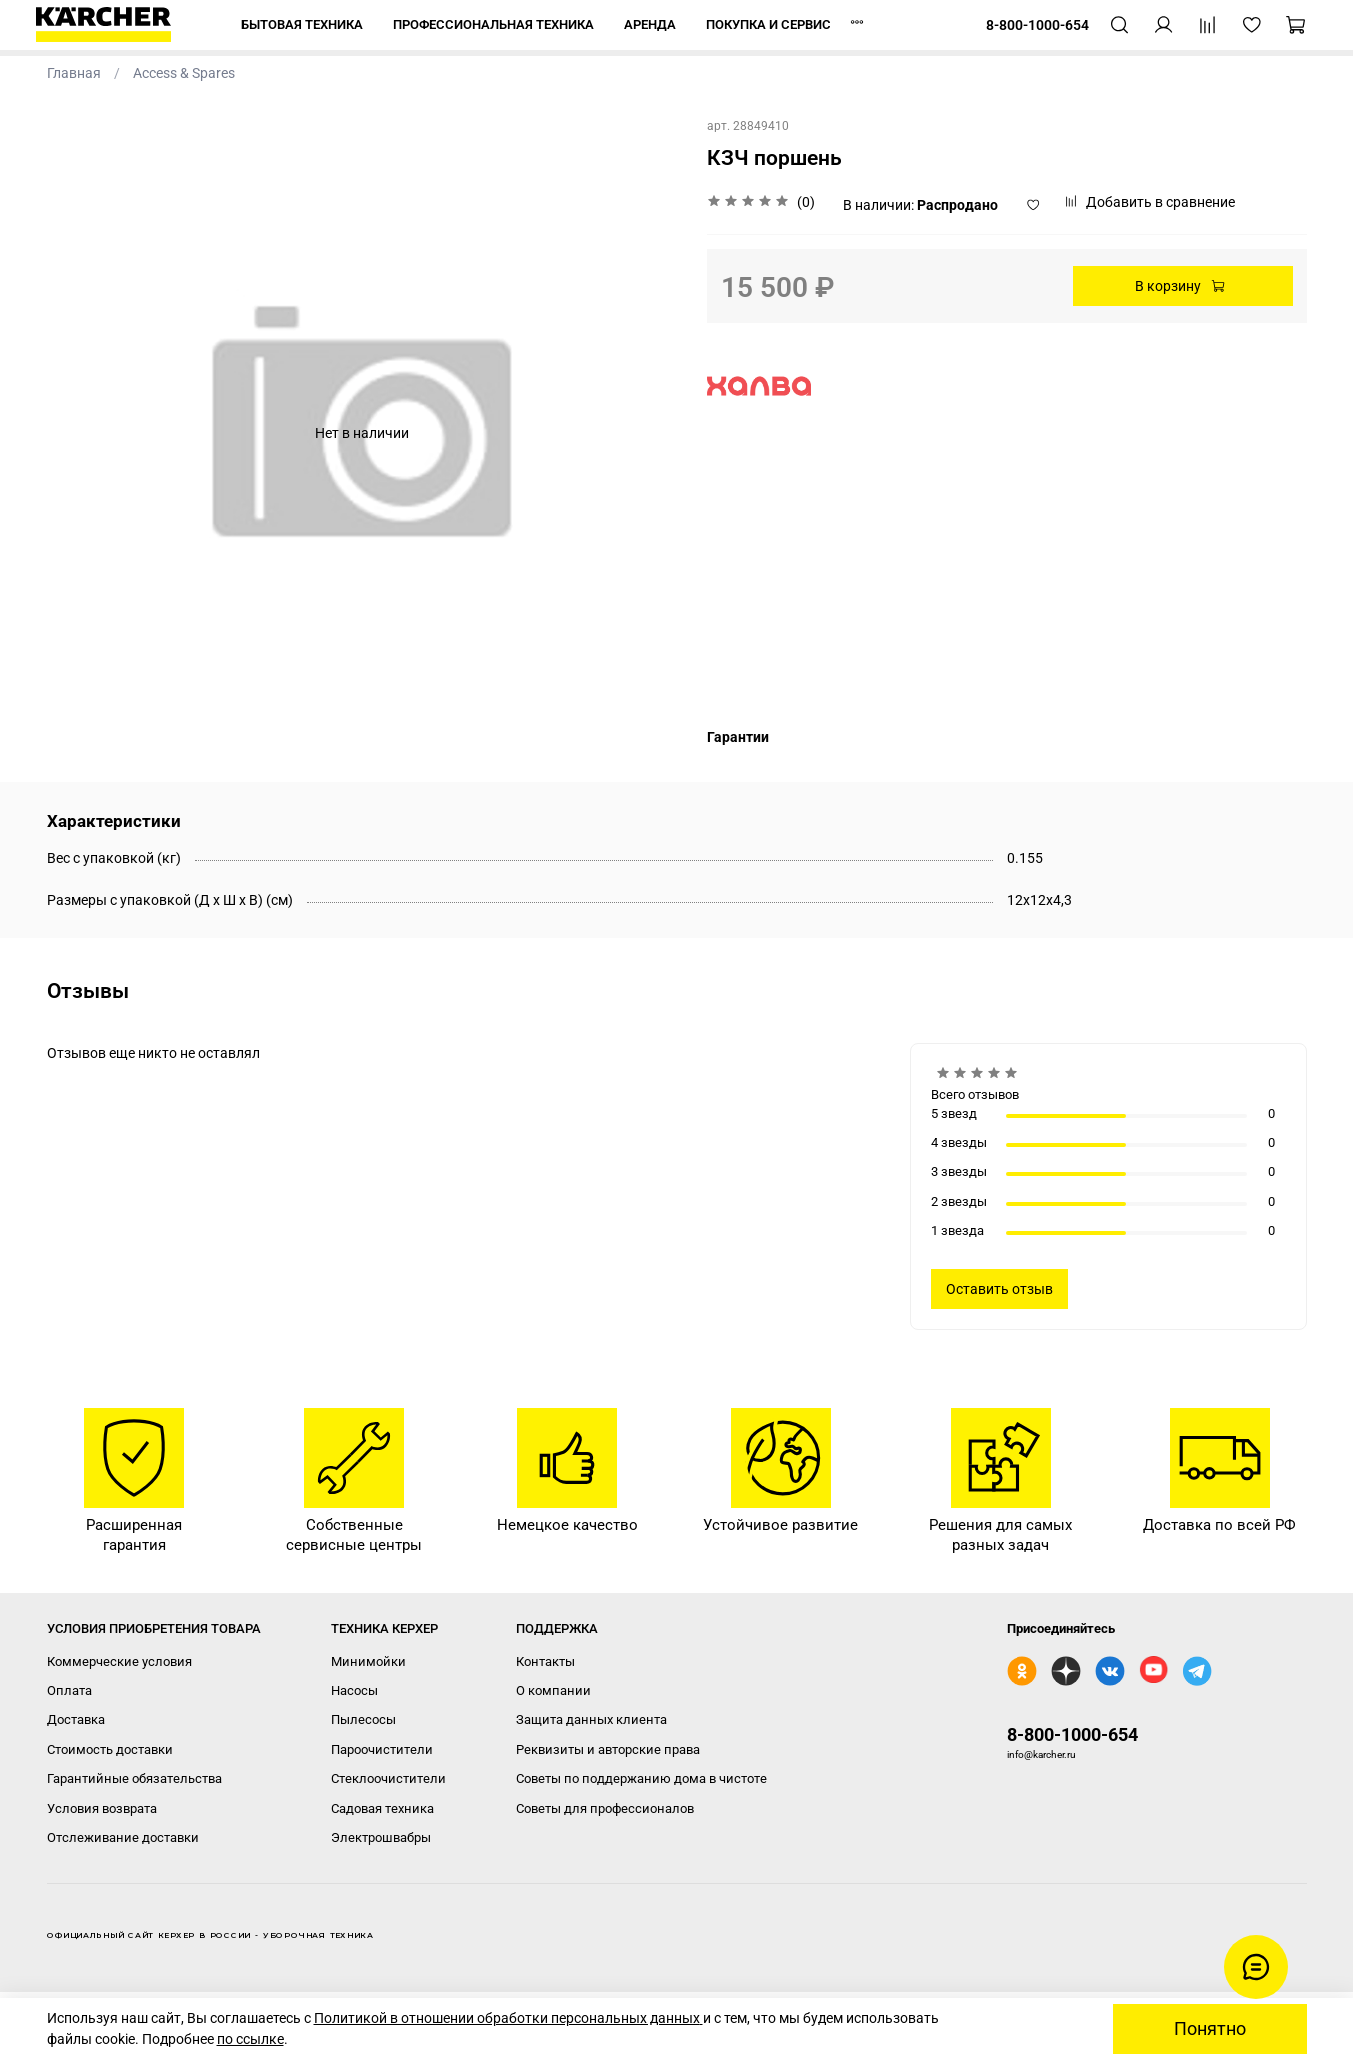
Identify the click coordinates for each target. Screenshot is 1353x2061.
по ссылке (250, 2039)
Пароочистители (382, 1749)
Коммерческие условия (119, 1661)
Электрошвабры (381, 1837)
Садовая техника (382, 1808)
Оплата (69, 1690)
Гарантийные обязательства (134, 1778)
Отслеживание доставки (123, 1837)
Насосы (354, 1690)
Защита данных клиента (591, 1719)
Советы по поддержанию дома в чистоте (641, 1778)
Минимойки (368, 1661)
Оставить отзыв (999, 1289)
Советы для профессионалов (605, 1808)
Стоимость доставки (110, 1749)
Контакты (545, 1661)
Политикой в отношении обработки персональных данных (508, 2018)
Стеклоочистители (388, 1778)
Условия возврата (102, 1808)
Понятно (1210, 2029)
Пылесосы (363, 1719)
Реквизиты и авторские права (608, 1749)
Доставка (76, 1719)
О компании (553, 1690)
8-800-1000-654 (1072, 1734)
